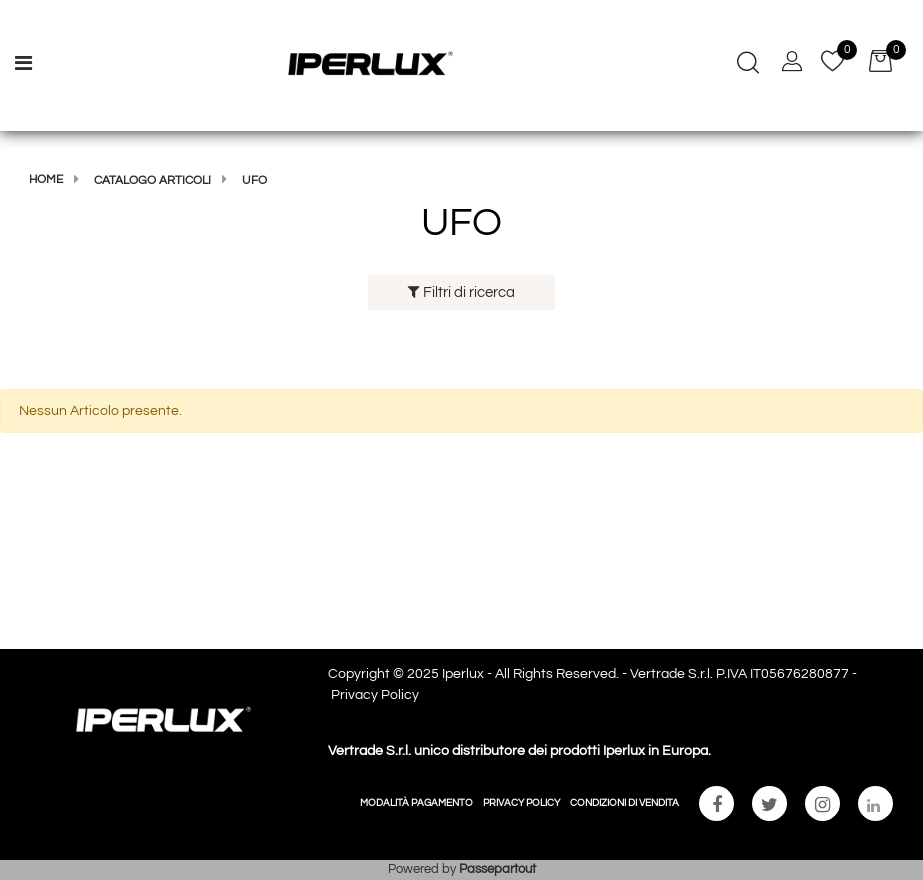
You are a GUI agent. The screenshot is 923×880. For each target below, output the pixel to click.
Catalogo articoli (152, 180)
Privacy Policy (375, 695)
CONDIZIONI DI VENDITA (624, 803)
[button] (748, 65)
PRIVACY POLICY (521, 803)
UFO (254, 180)
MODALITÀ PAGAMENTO (416, 803)
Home (46, 179)
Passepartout (497, 869)
